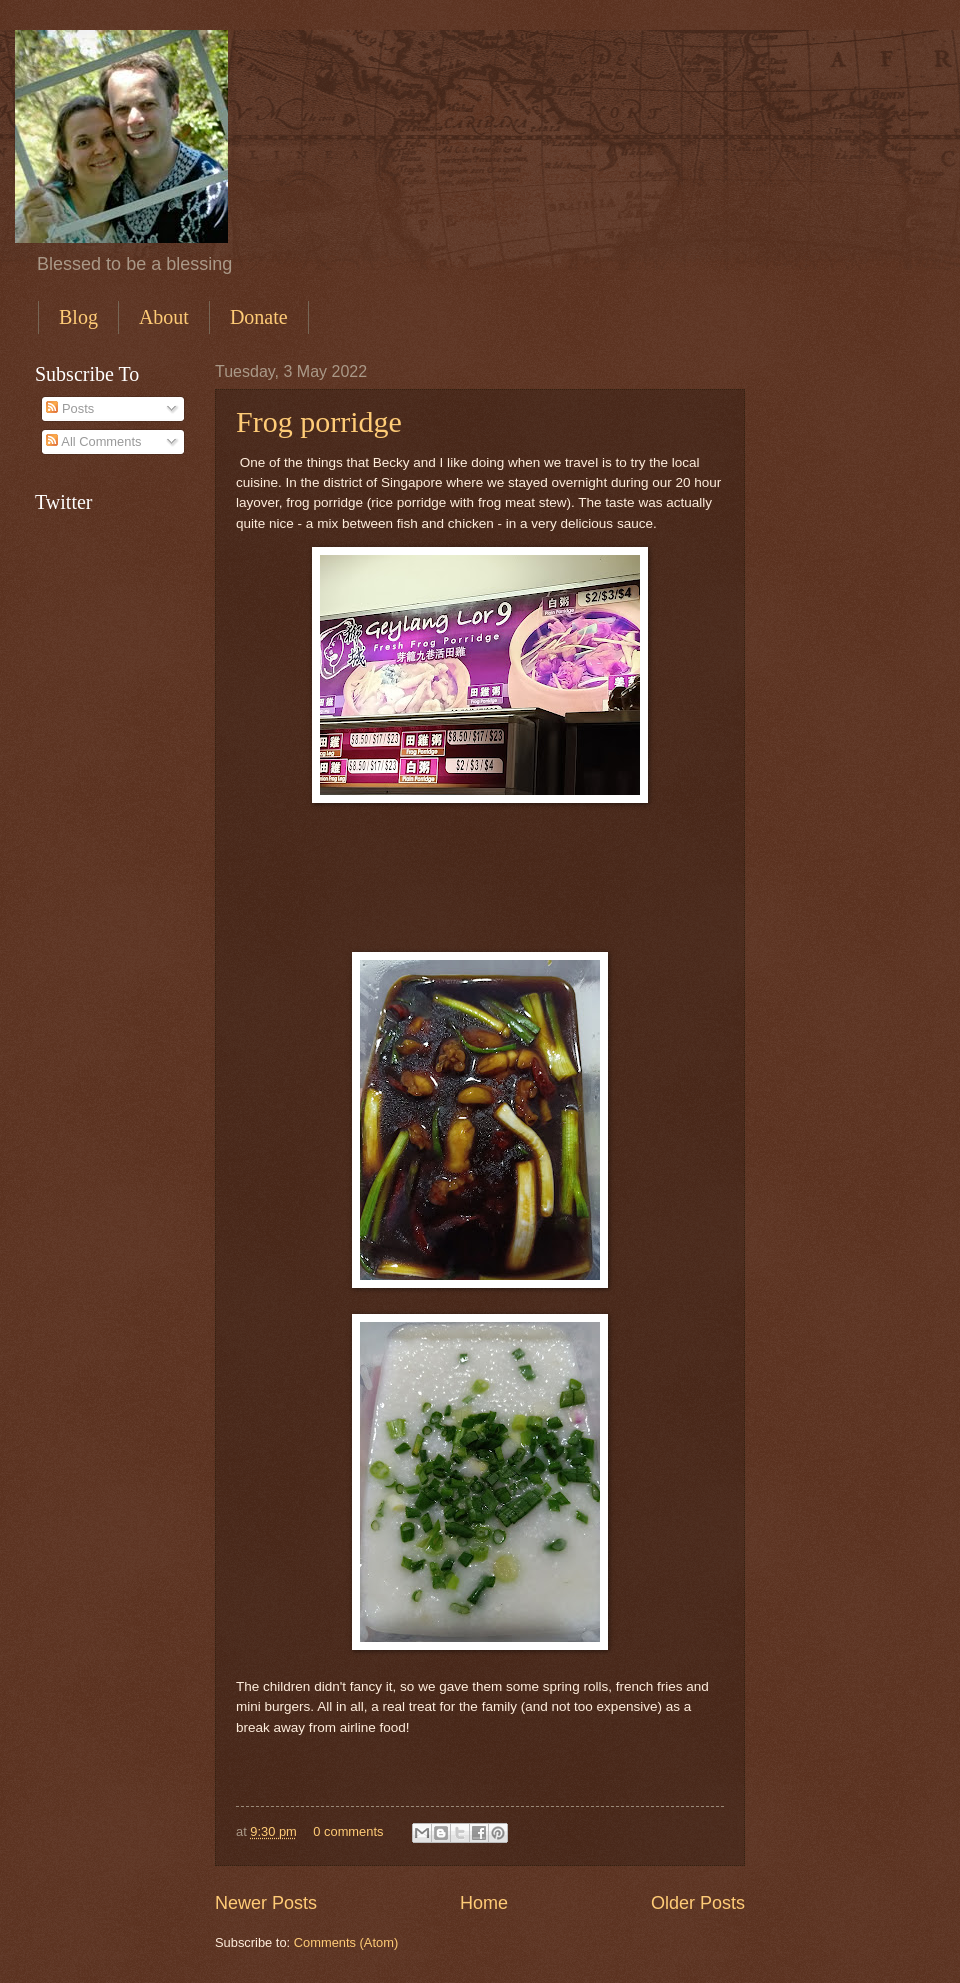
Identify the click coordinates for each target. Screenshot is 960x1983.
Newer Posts (266, 1903)
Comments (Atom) (346, 1942)
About (164, 317)
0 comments (348, 1831)
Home (484, 1903)
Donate (259, 317)
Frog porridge (319, 421)
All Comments (93, 441)
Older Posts (698, 1903)
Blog (78, 317)
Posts (70, 408)
